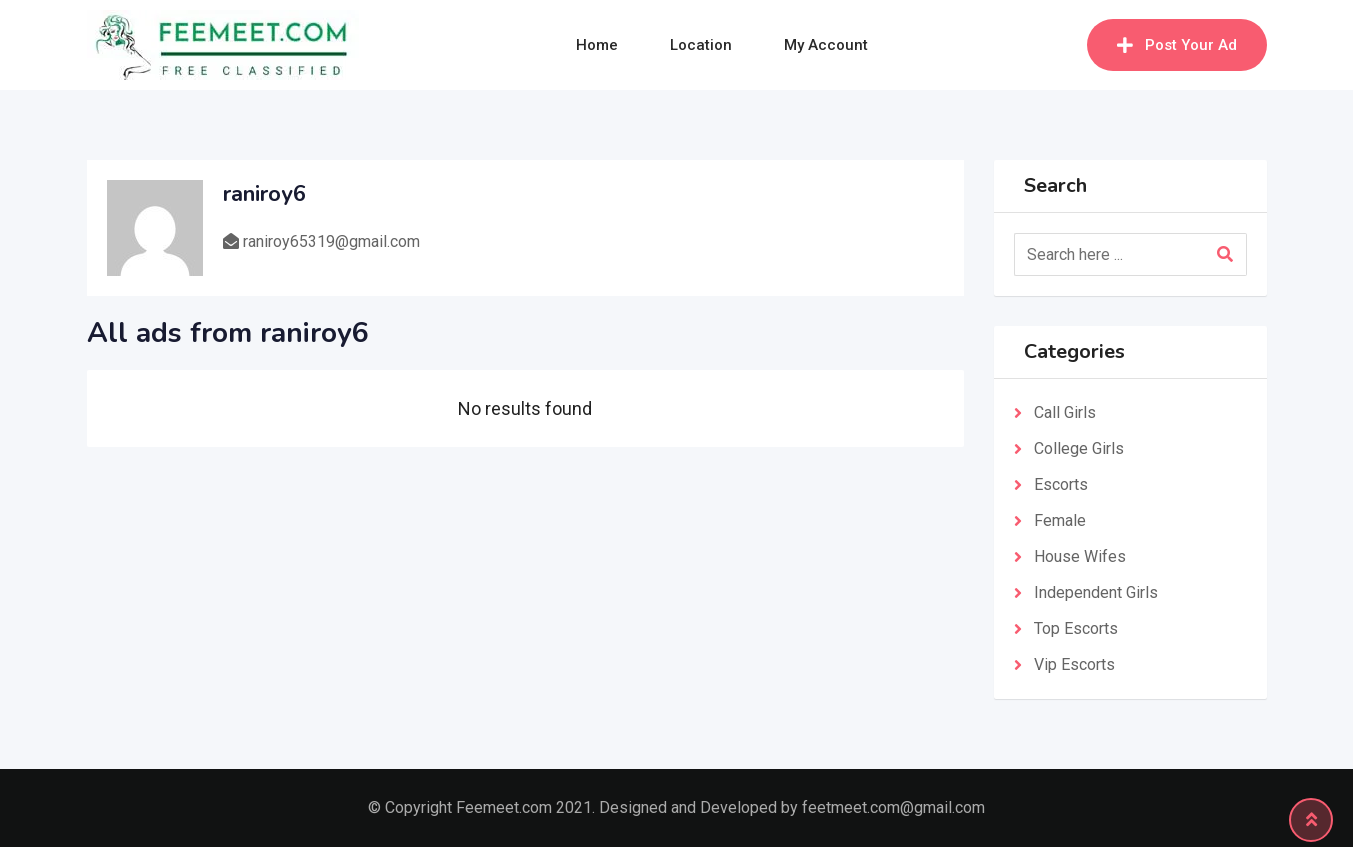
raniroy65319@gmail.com (331, 241)
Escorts (1061, 484)
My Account (826, 45)
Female (1060, 520)
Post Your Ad (1177, 45)
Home (597, 45)
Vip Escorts (1074, 664)
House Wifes (1080, 556)
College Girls (1079, 448)
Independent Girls (1096, 592)
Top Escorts (1076, 628)
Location (701, 45)
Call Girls (1065, 412)
